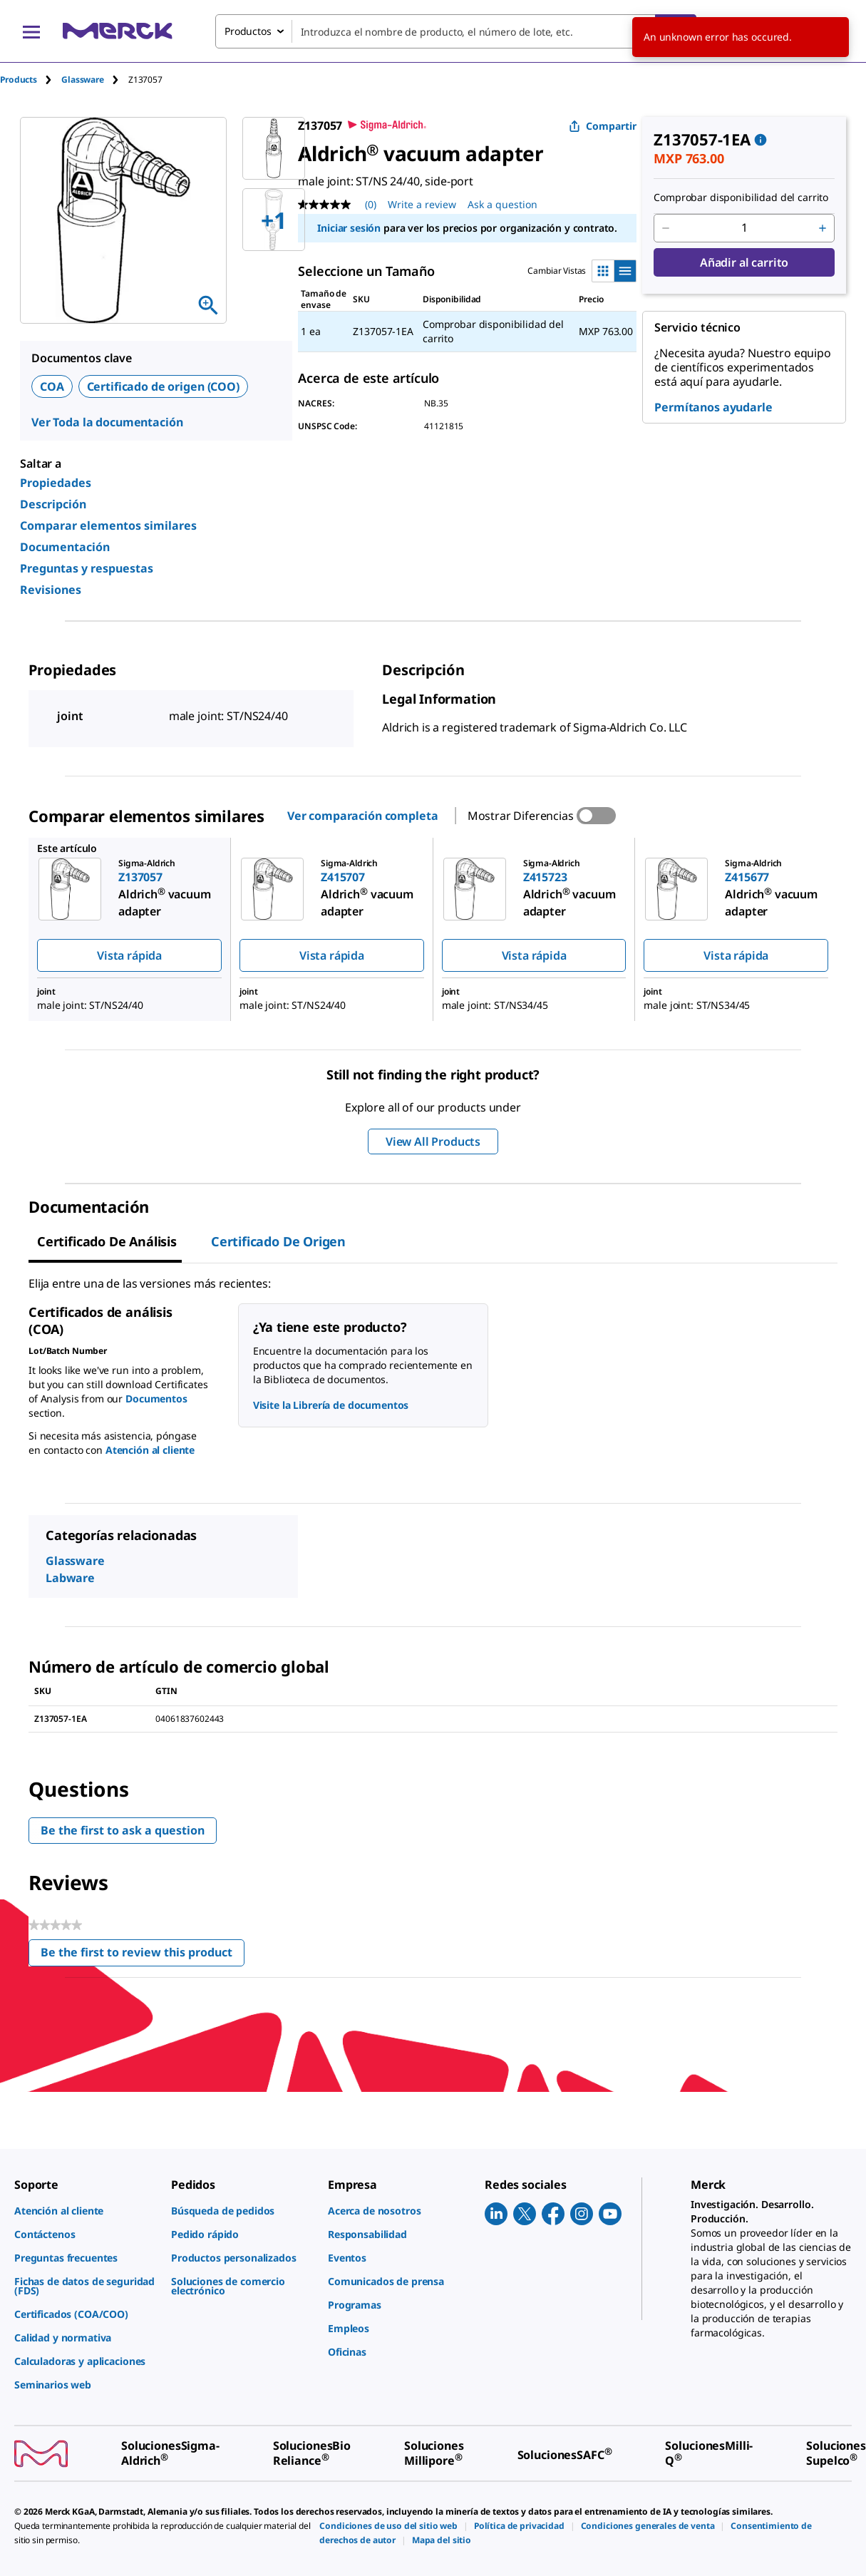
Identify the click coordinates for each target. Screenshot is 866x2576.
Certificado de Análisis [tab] (107, 1241)
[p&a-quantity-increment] (822, 228)
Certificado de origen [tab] (278, 1241)
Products (18, 79)
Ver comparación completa (362, 816)
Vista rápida (129, 955)
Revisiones (50, 589)
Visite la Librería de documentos (331, 1405)
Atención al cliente (150, 1450)
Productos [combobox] (248, 31)
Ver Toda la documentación (107, 422)
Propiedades (55, 483)
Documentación (65, 547)
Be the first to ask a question (123, 1830)
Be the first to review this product (142, 1955)
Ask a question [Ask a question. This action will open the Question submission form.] (502, 204)
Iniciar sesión (349, 228)
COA (52, 386)
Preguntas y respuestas (86, 568)
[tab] (30, 79)
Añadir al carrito (744, 262)
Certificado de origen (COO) (163, 386)
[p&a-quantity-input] (744, 228)
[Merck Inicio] (117, 31)
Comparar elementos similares (108, 525)
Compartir (602, 126)
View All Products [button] (433, 1141)
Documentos (156, 1398)
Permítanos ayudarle (713, 407)
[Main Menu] (31, 31)
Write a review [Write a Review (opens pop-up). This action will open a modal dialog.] (422, 204)
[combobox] (455, 31)
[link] (85, 2210)
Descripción (53, 504)
